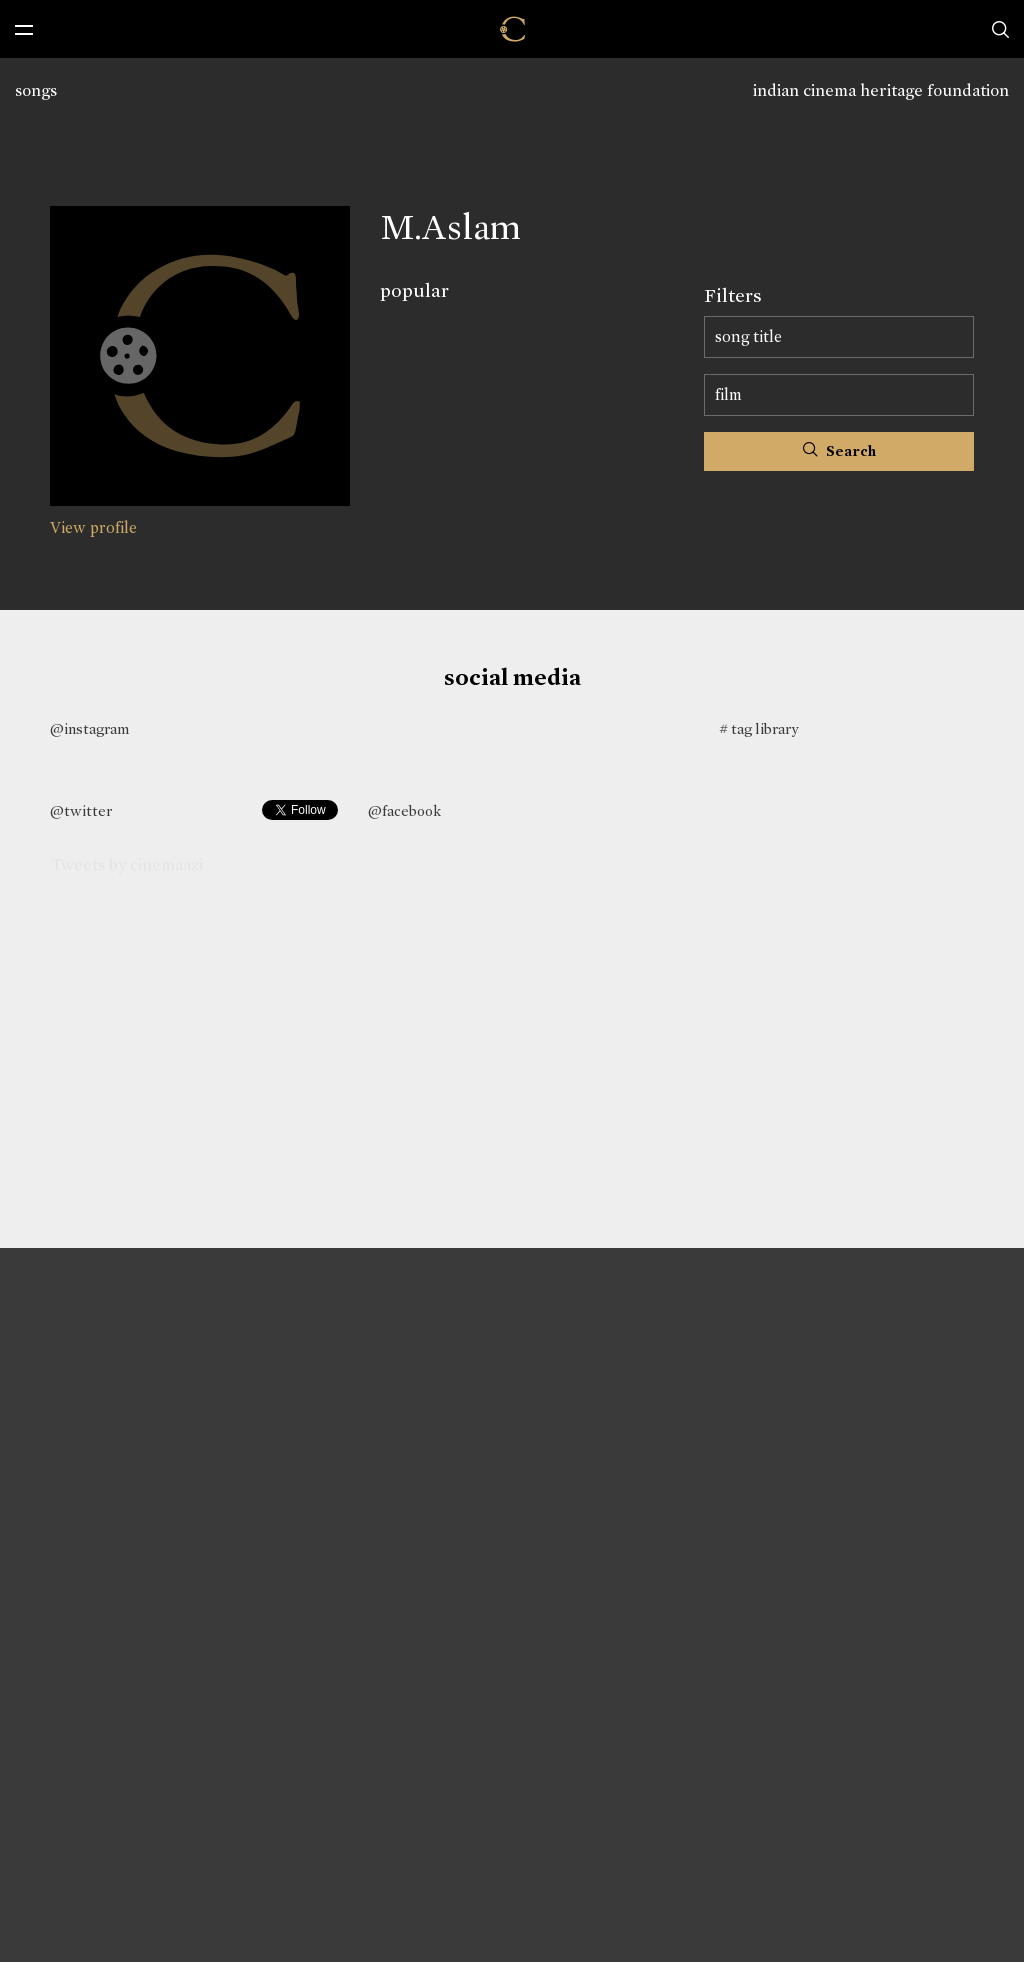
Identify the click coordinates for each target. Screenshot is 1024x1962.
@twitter (81, 811)
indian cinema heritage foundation (881, 90)
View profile (93, 527)
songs (36, 90)
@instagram (89, 729)
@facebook (404, 811)
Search (839, 451)
